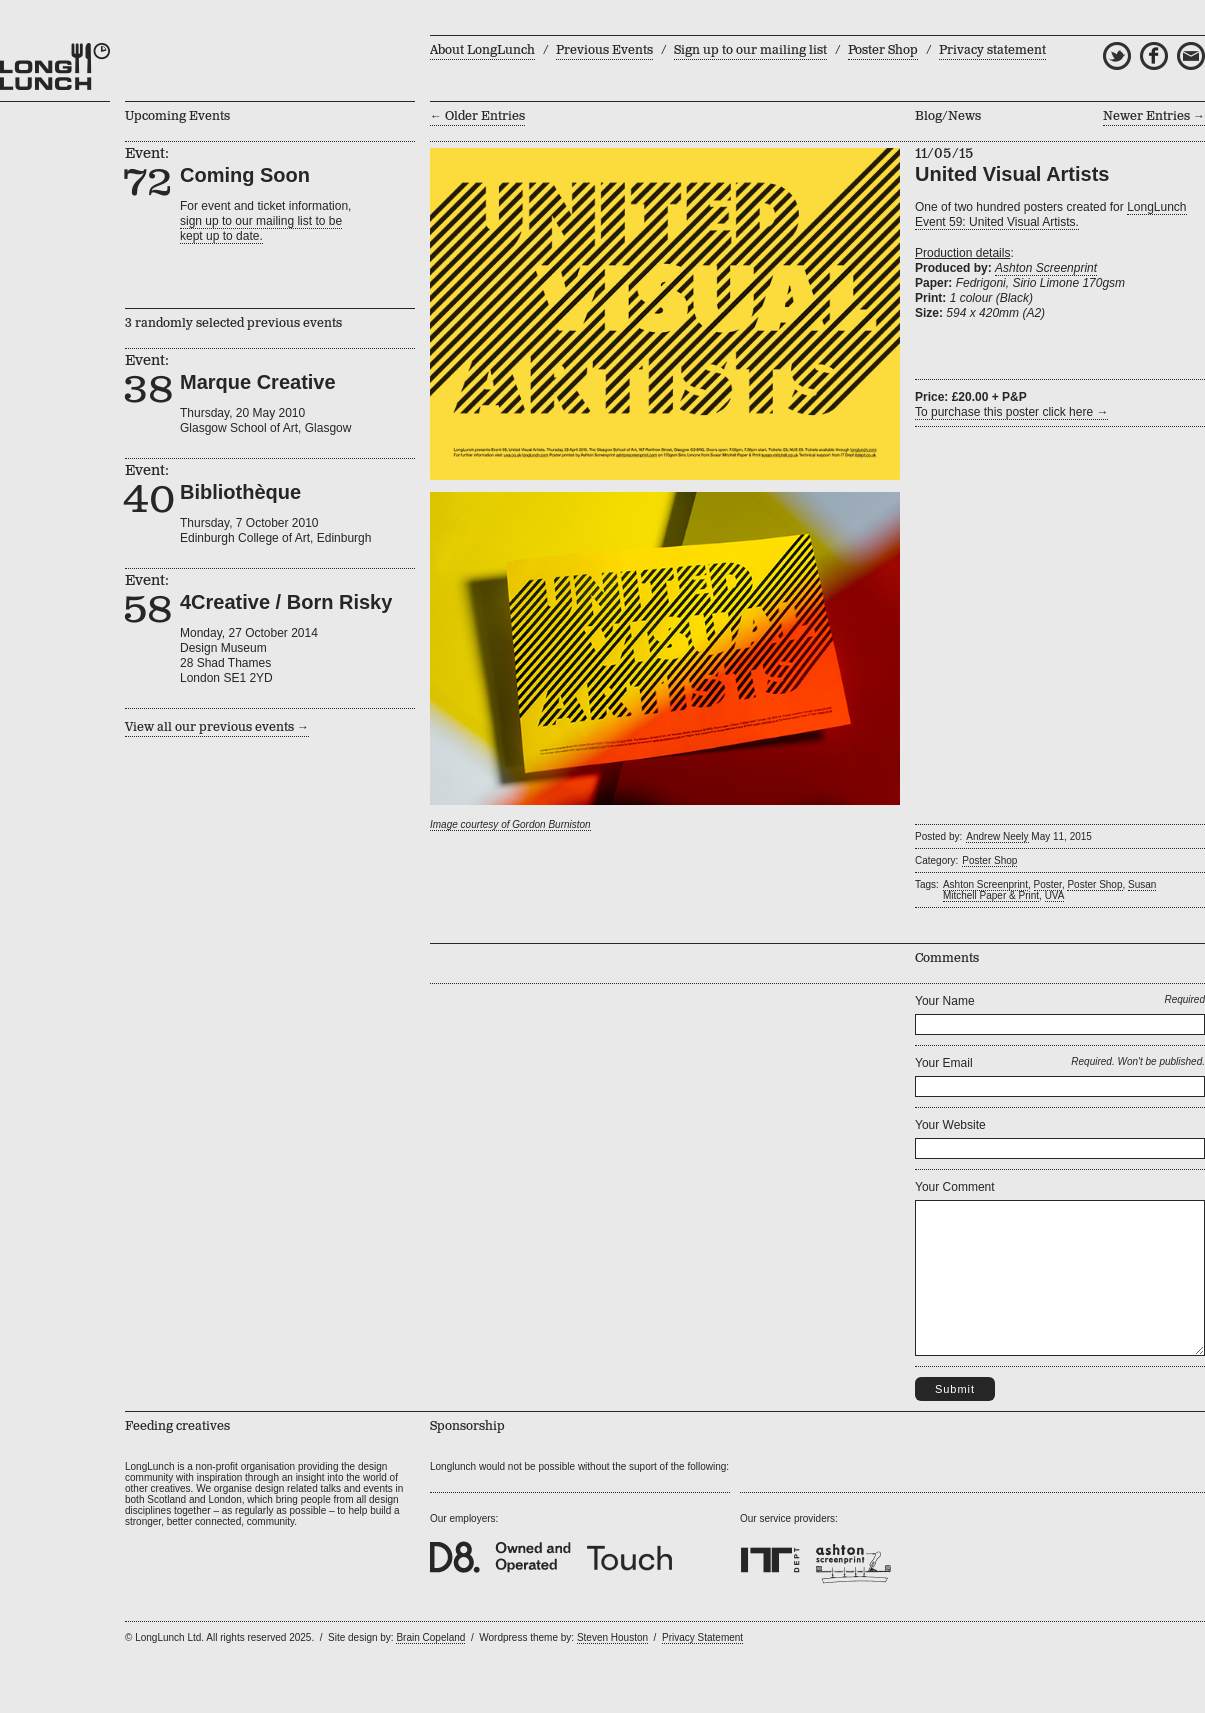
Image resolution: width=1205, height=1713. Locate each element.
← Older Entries (477, 116)
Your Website (950, 1125)
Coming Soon (245, 175)
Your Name (945, 1001)
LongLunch (55, 67)
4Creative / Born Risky (286, 602)
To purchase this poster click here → (1011, 412)
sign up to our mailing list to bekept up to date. (261, 228)
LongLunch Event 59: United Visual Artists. (1051, 214)
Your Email (944, 1063)
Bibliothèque (240, 492)
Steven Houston (612, 1667)
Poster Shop (883, 50)
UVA (1055, 895)
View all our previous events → (217, 727)
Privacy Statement (702, 1667)
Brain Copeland (430, 1667)
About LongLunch (482, 50)
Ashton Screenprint (1046, 268)
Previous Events (604, 50)
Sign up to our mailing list (750, 50)
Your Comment (955, 1187)
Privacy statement (992, 50)
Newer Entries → (1154, 116)
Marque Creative (258, 382)
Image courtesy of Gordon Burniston (510, 824)
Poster (1048, 884)
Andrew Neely (997, 836)
